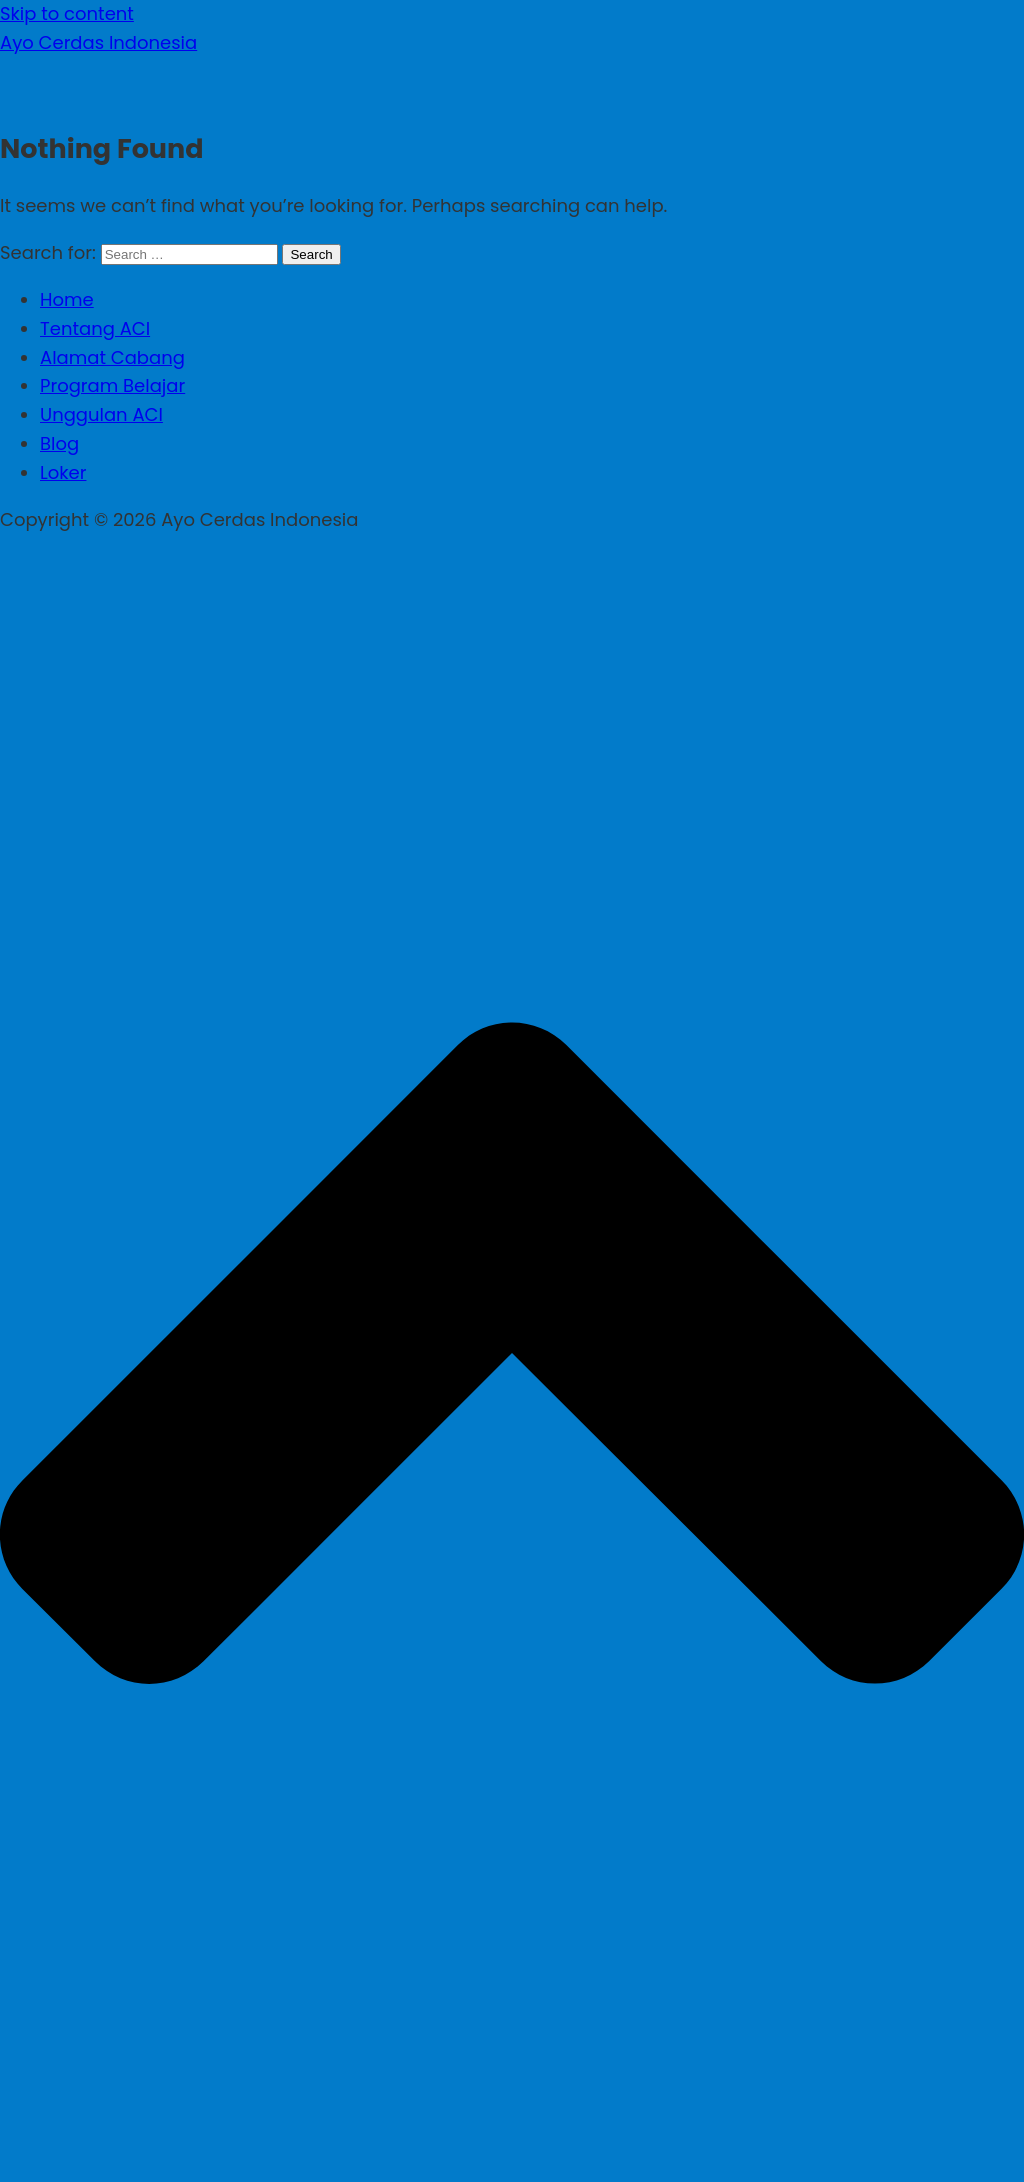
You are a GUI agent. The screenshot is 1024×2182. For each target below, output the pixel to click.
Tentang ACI (95, 328)
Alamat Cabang (112, 357)
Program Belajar (112, 385)
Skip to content (67, 13)
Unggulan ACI (101, 414)
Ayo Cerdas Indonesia (98, 42)
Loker (63, 472)
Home (67, 299)
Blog (59, 443)
